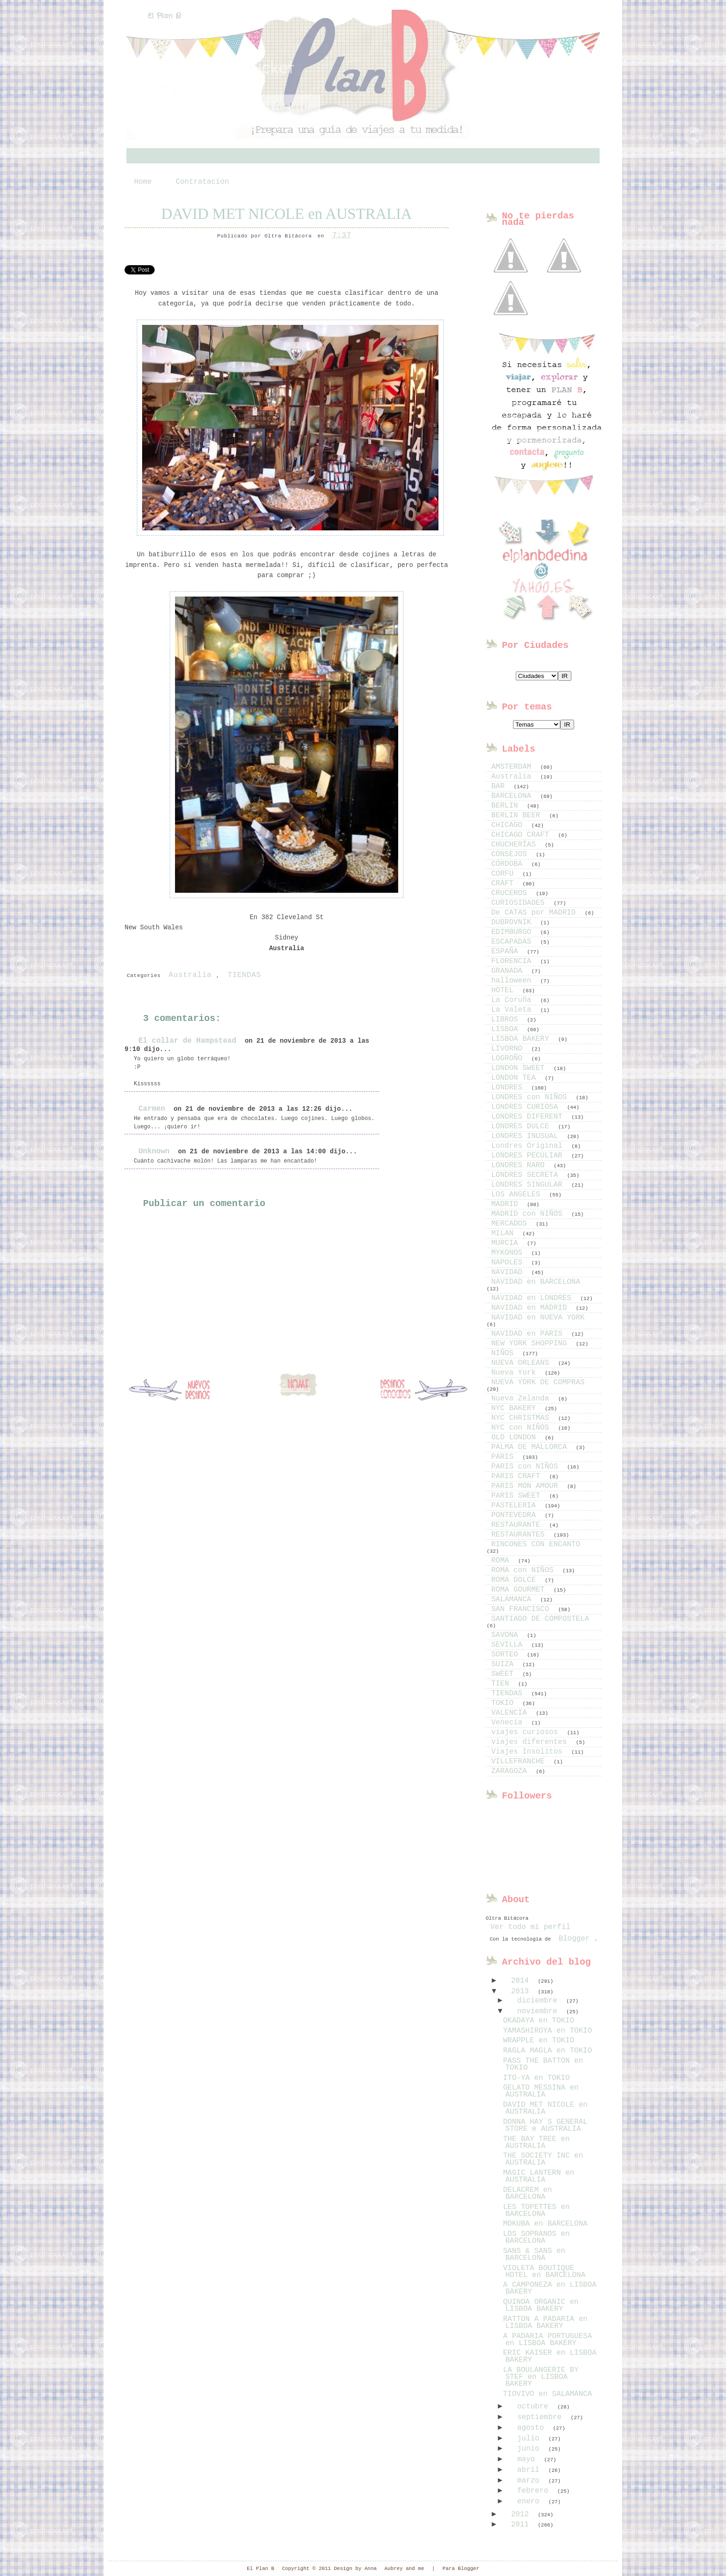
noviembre (539, 2011)
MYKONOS (509, 1253)
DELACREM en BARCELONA (527, 2193)
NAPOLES (509, 1262)
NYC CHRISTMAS (522, 1418)
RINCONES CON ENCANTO (535, 1544)
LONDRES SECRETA (527, 1175)
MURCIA (506, 1243)
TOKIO (504, 1703)
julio (530, 2438)
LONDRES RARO (520, 1165)
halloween (513, 981)
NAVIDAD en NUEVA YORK (538, 1317)
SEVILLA (509, 1645)
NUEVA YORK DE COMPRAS (538, 1382)
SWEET (504, 1674)
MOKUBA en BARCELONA (545, 2224)
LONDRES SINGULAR (529, 1185)
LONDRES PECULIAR (529, 1155)
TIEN (502, 1684)
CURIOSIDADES (520, 903)
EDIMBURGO (513, 932)
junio (530, 2449)
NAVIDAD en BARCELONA (535, 1282)
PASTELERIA (515, 1505)
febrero (535, 2491)
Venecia (509, 1722)
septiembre (541, 2417)
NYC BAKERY (515, 1408)
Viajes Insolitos (529, 1752)
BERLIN (506, 806)
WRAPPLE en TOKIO (538, 2040)
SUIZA (504, 1664)
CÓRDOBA (509, 864)
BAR (500, 786)
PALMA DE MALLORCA (531, 1447)
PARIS (504, 1457)
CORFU (504, 874)
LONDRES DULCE (522, 1126)
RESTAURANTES (520, 1535)
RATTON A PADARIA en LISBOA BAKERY (545, 2322)
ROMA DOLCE (515, 1580)
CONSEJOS (511, 854)
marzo (530, 2480)
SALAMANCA (513, 1599)
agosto (532, 2428)
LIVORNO (509, 1049)
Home (143, 182)
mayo (528, 2459)
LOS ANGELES (517, 1194)
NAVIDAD (509, 1272)
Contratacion (202, 182)
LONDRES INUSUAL (527, 1136)
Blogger (573, 1939)
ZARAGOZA (511, 1771)
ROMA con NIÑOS (524, 1570)
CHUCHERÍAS (515, 844)
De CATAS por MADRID (535, 912)
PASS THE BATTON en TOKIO (543, 2064)
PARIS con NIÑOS (527, 1466)
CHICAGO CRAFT (522, 835)
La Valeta (513, 1010)
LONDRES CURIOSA (527, 1107)
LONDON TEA (515, 1078)
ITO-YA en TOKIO (536, 2078)
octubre (535, 2406)
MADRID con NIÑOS (529, 1214)
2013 (522, 1991)
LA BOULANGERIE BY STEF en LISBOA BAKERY (540, 2377)
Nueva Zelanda (522, 1398)
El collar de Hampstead (187, 1041)
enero (530, 2501)
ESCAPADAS (513, 942)
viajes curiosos (527, 1732)
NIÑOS (504, 1353)
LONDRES (509, 1087)
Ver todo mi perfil (530, 1927)
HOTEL (504, 990)
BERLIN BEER (517, 815)
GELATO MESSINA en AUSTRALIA (540, 2091)
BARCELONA (513, 796)
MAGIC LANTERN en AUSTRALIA (538, 2176)
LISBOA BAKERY (522, 1039)
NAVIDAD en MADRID (531, 1308)
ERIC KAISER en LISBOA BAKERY (549, 2356)
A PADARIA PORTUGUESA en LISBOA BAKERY (547, 2339)
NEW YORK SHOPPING (531, 1343)
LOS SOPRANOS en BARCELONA (536, 2237)
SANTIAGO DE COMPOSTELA (540, 1619)
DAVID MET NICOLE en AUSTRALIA (286, 213)
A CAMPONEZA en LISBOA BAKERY (549, 2288)
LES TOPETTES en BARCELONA (536, 2210)
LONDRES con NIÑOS (531, 1097)
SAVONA (506, 1635)
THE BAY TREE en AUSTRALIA (536, 2142)
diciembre (539, 2001)
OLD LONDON (515, 1437)
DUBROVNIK (513, 922)
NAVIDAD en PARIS (529, 1334)
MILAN (504, 1233)
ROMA (502, 1560)
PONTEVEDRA (515, 1515)
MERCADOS (511, 1224)
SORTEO (506, 1654)
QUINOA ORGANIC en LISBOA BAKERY (540, 2305)
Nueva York (515, 1373)
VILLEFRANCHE (520, 1761)
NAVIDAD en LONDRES (533, 1298)
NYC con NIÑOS (522, 1428)
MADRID (506, 1204)
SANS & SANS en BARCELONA (534, 2254)
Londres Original (529, 1146)
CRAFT (504, 883)
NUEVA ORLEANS (522, 1363)
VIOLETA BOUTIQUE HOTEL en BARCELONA (544, 2271)
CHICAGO (509, 825)
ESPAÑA (506, 951)
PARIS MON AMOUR (527, 1486)
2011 (522, 2524)
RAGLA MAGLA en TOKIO (547, 2051)
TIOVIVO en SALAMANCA (547, 2394)
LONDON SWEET (520, 1068)
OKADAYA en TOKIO (538, 2020)
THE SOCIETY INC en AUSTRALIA (543, 2159)
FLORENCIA (513, 961)
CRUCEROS (511, 893)
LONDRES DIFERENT (529, 1117)
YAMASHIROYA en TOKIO (547, 2031)
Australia (190, 975)
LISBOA (506, 1029)
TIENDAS (244, 975)
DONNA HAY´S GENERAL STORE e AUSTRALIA (545, 2125)
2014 (522, 1981)
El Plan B (164, 16)
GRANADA (509, 971)
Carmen (151, 1109)
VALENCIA (511, 1713)
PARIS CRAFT (517, 1476)
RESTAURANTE (517, 1525)
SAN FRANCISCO (522, 1609)
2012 (522, 2514)
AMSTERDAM (513, 767)
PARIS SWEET (517, 1496)
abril (530, 2470)
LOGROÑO (509, 1058)
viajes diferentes (531, 1742)
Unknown (153, 1151)
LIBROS (506, 1019)
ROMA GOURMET (520, 1590)
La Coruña (513, 1000)
